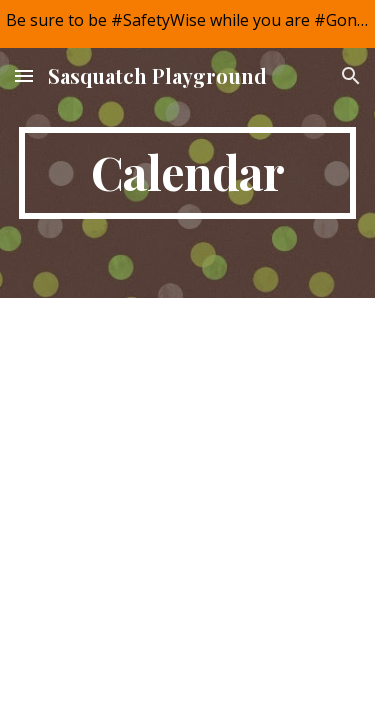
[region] (187, 24)
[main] (188, 173)
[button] (24, 75)
